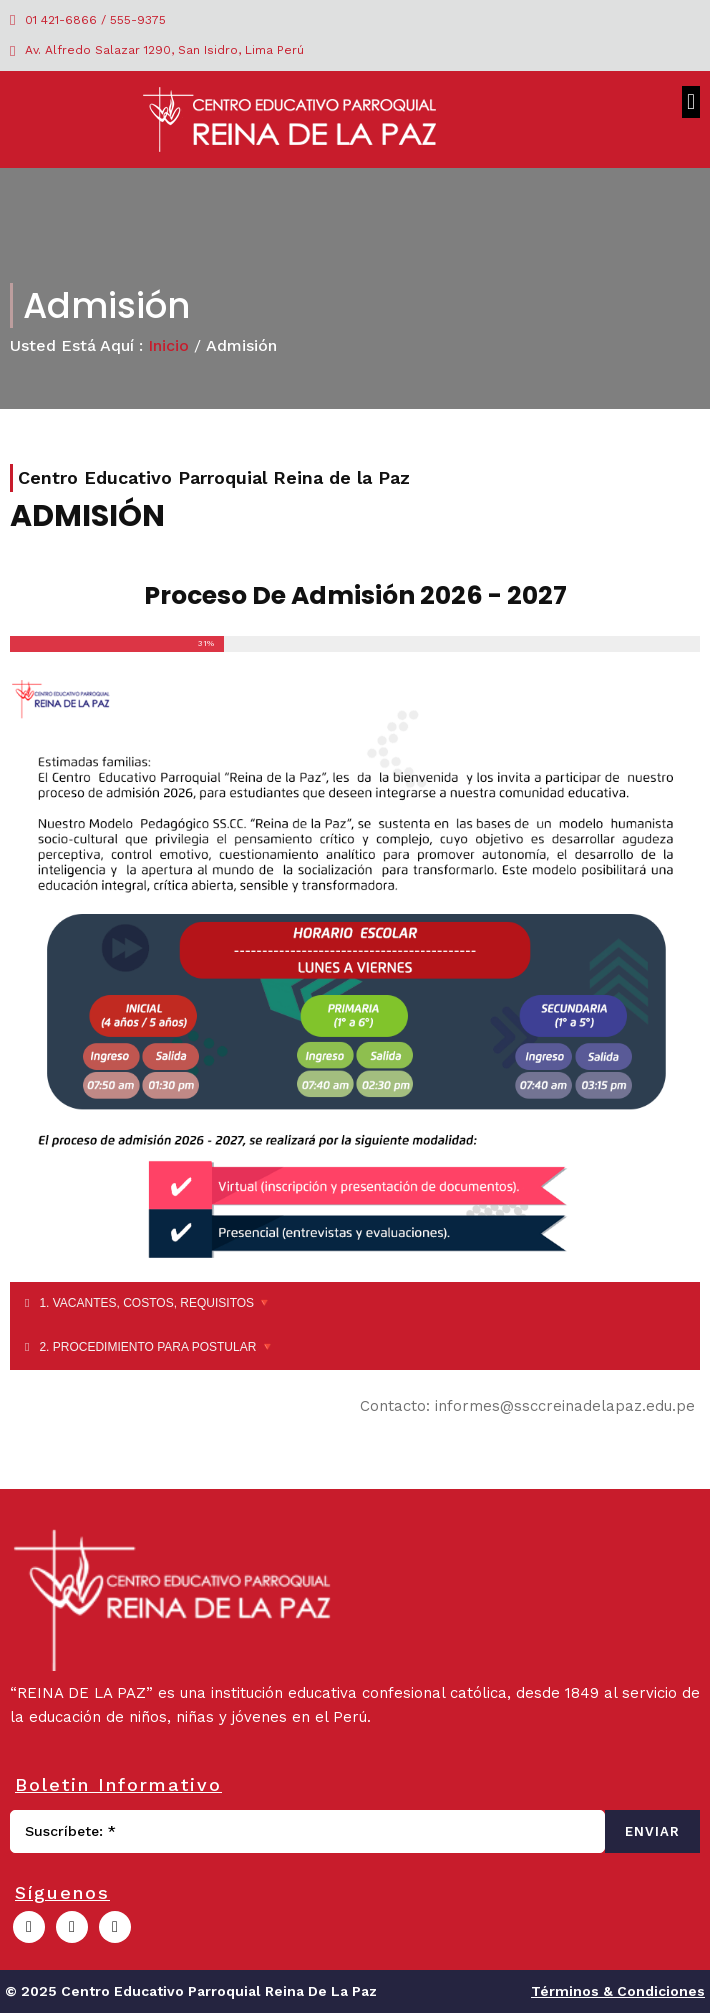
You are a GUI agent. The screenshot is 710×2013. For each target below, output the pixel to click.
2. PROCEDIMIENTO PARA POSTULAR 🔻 (156, 1347)
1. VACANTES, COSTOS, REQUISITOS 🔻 (155, 1303)
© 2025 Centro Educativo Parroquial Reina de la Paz (191, 1991)
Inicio (168, 345)
